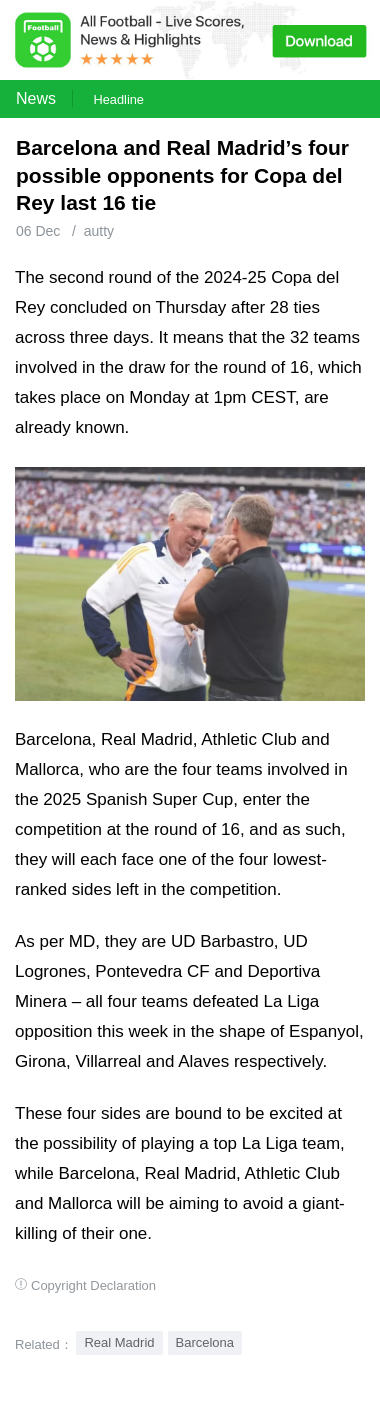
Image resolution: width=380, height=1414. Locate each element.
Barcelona (205, 1342)
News (36, 98)
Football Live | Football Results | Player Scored (207, 1404)
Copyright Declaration (93, 1285)
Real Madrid (119, 1342)
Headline (118, 99)
